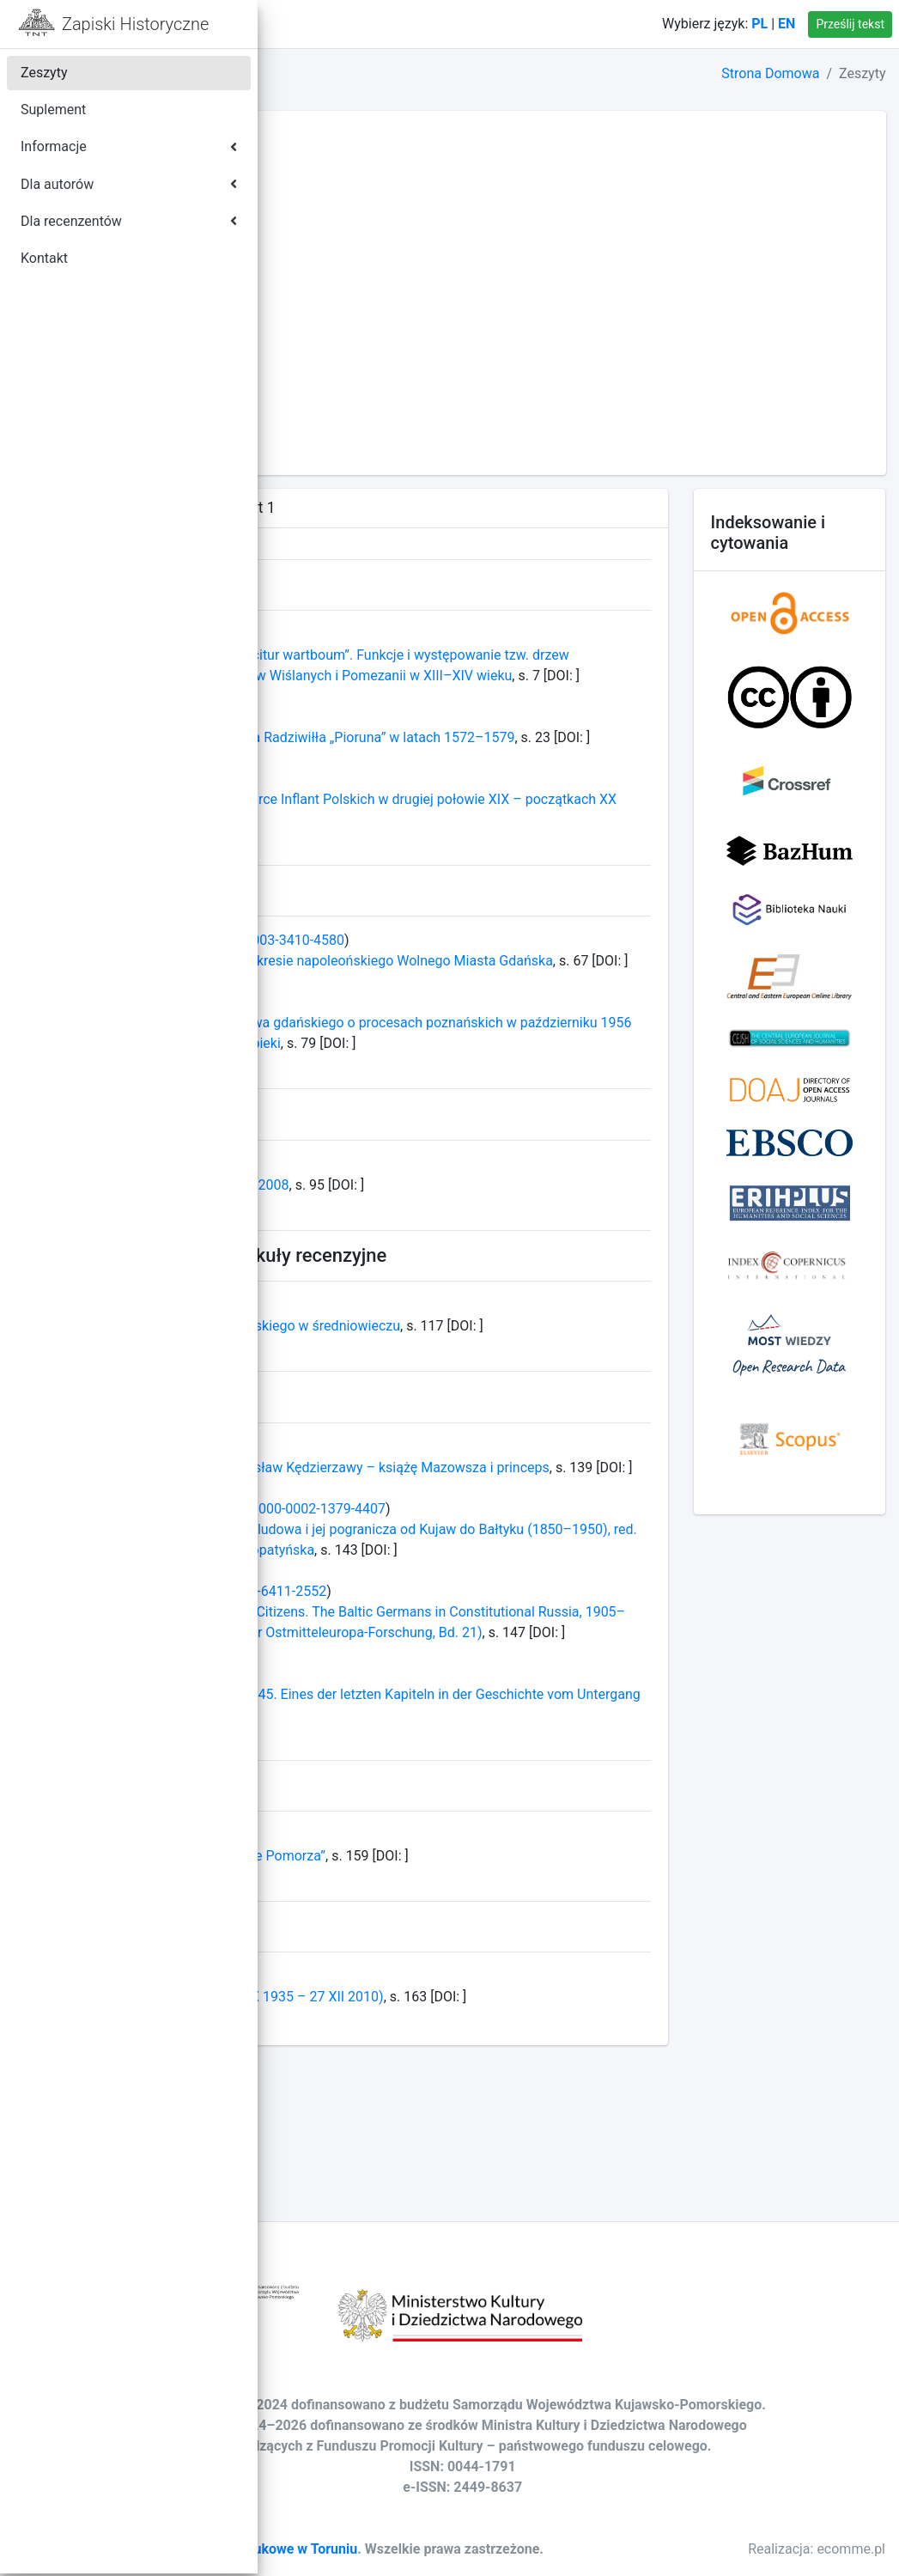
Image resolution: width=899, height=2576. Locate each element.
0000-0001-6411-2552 (490, 1735)
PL (759, 23)
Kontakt (465, 23)
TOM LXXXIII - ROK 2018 (363, 282)
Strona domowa (366, 23)
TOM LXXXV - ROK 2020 (361, 241)
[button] (284, 24)
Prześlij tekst (850, 24)
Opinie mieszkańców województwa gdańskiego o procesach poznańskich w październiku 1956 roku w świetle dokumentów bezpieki (478, 1105)
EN (786, 23)
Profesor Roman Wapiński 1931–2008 (405, 1267)
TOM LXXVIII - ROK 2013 (363, 385)
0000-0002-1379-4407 (550, 1632)
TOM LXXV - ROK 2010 (357, 447)
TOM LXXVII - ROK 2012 (361, 406)
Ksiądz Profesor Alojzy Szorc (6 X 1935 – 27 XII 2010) (452, 2161)
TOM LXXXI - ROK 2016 (359, 323)
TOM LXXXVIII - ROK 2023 (367, 179)
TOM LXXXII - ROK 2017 (361, 303)
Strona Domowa (770, 73)
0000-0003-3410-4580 (508, 981)
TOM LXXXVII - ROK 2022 (365, 200)
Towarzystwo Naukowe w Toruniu (486, 2531)
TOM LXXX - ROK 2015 (357, 344)
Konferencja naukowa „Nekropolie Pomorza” (423, 2021)
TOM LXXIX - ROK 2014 (359, 364)
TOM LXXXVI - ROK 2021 (364, 220)
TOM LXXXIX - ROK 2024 (364, 158)
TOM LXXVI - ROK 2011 (359, 426)
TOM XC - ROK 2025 (349, 138)
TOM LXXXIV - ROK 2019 (364, 261)
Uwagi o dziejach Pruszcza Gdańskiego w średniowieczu (460, 1408)
